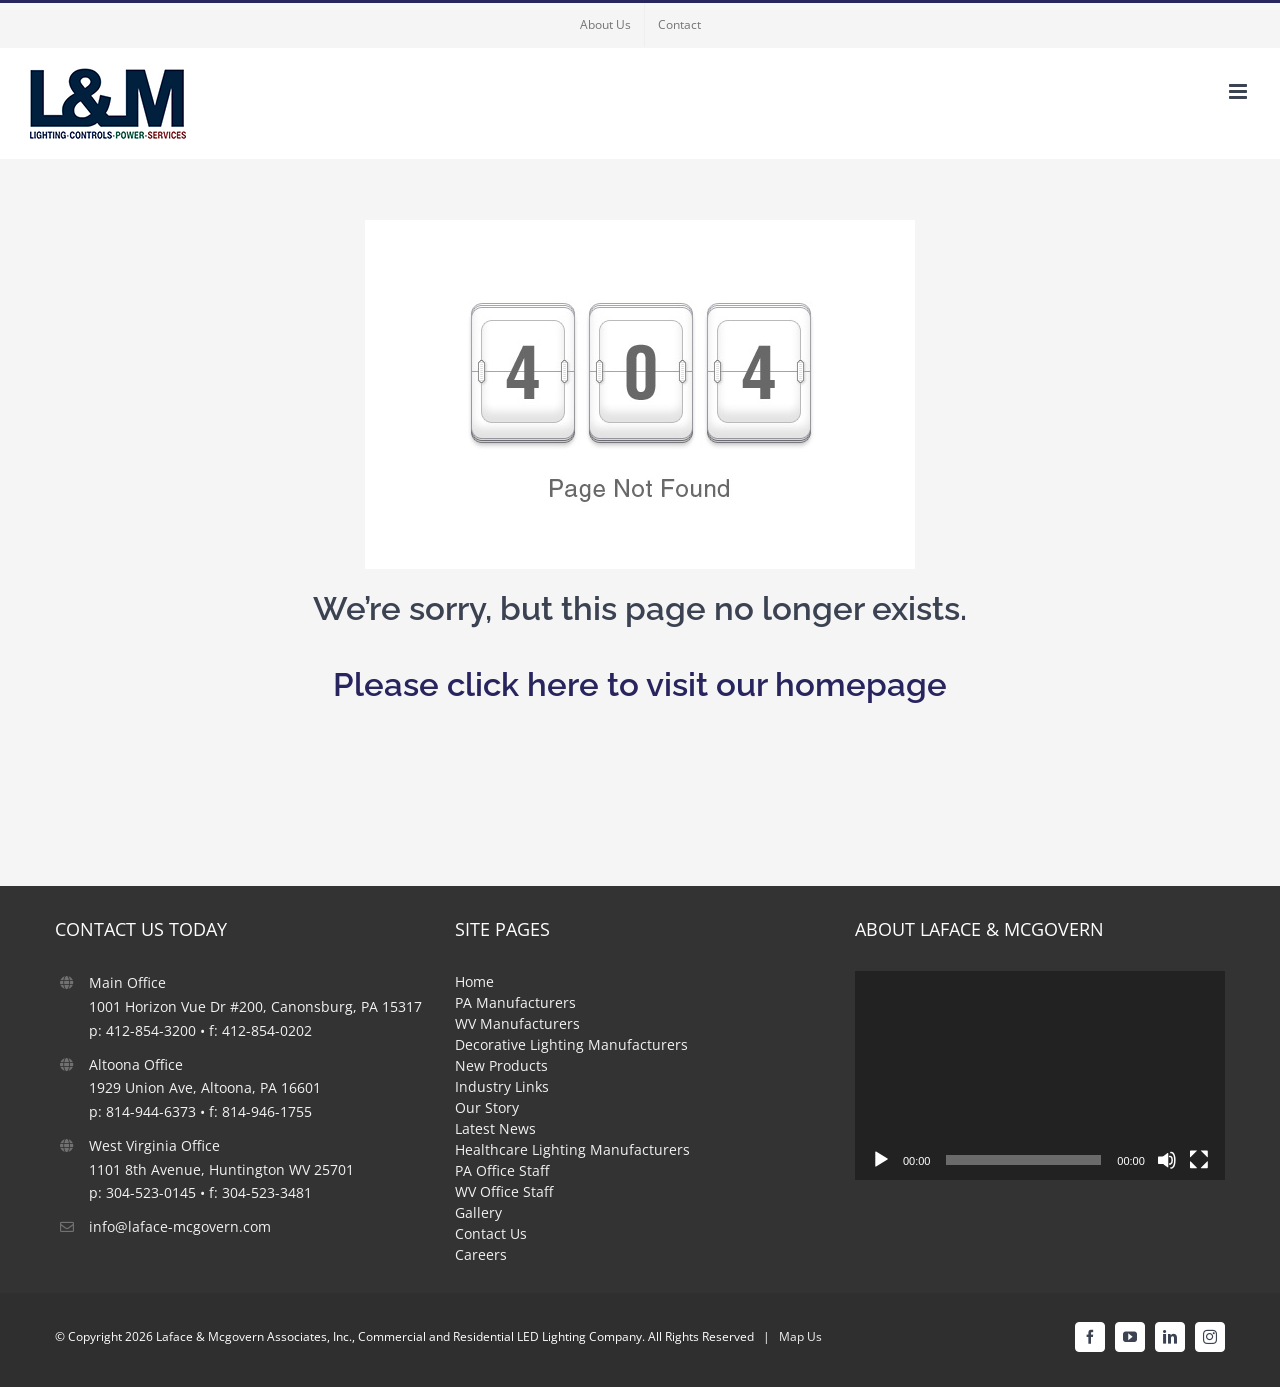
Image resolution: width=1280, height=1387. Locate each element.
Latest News (495, 1128)
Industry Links (502, 1086)
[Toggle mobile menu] (1239, 91)
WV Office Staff (504, 1191)
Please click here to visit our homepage (640, 684)
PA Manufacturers (515, 1002)
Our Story (487, 1107)
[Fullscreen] (1199, 1160)
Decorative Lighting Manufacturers (571, 1044)
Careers (481, 1254)
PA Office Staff (502, 1170)
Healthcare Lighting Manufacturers (572, 1149)
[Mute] (1167, 1160)
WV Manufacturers (517, 1023)
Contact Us (491, 1233)
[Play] (881, 1160)
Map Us (800, 1336)
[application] (1040, 1075)
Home (474, 981)
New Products (501, 1065)
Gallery (478, 1212)
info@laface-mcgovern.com (180, 1226)
